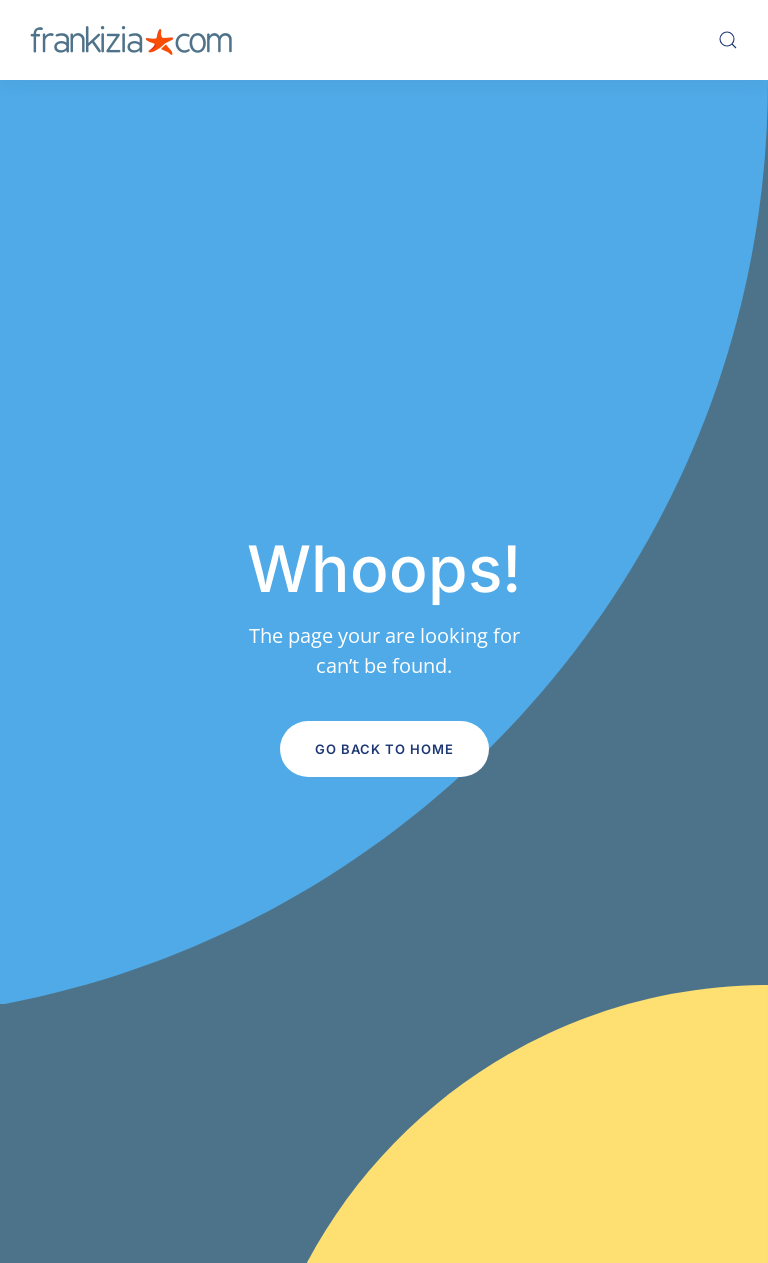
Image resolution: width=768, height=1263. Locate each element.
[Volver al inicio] (131, 40)
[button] (728, 40)
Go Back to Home (384, 749)
